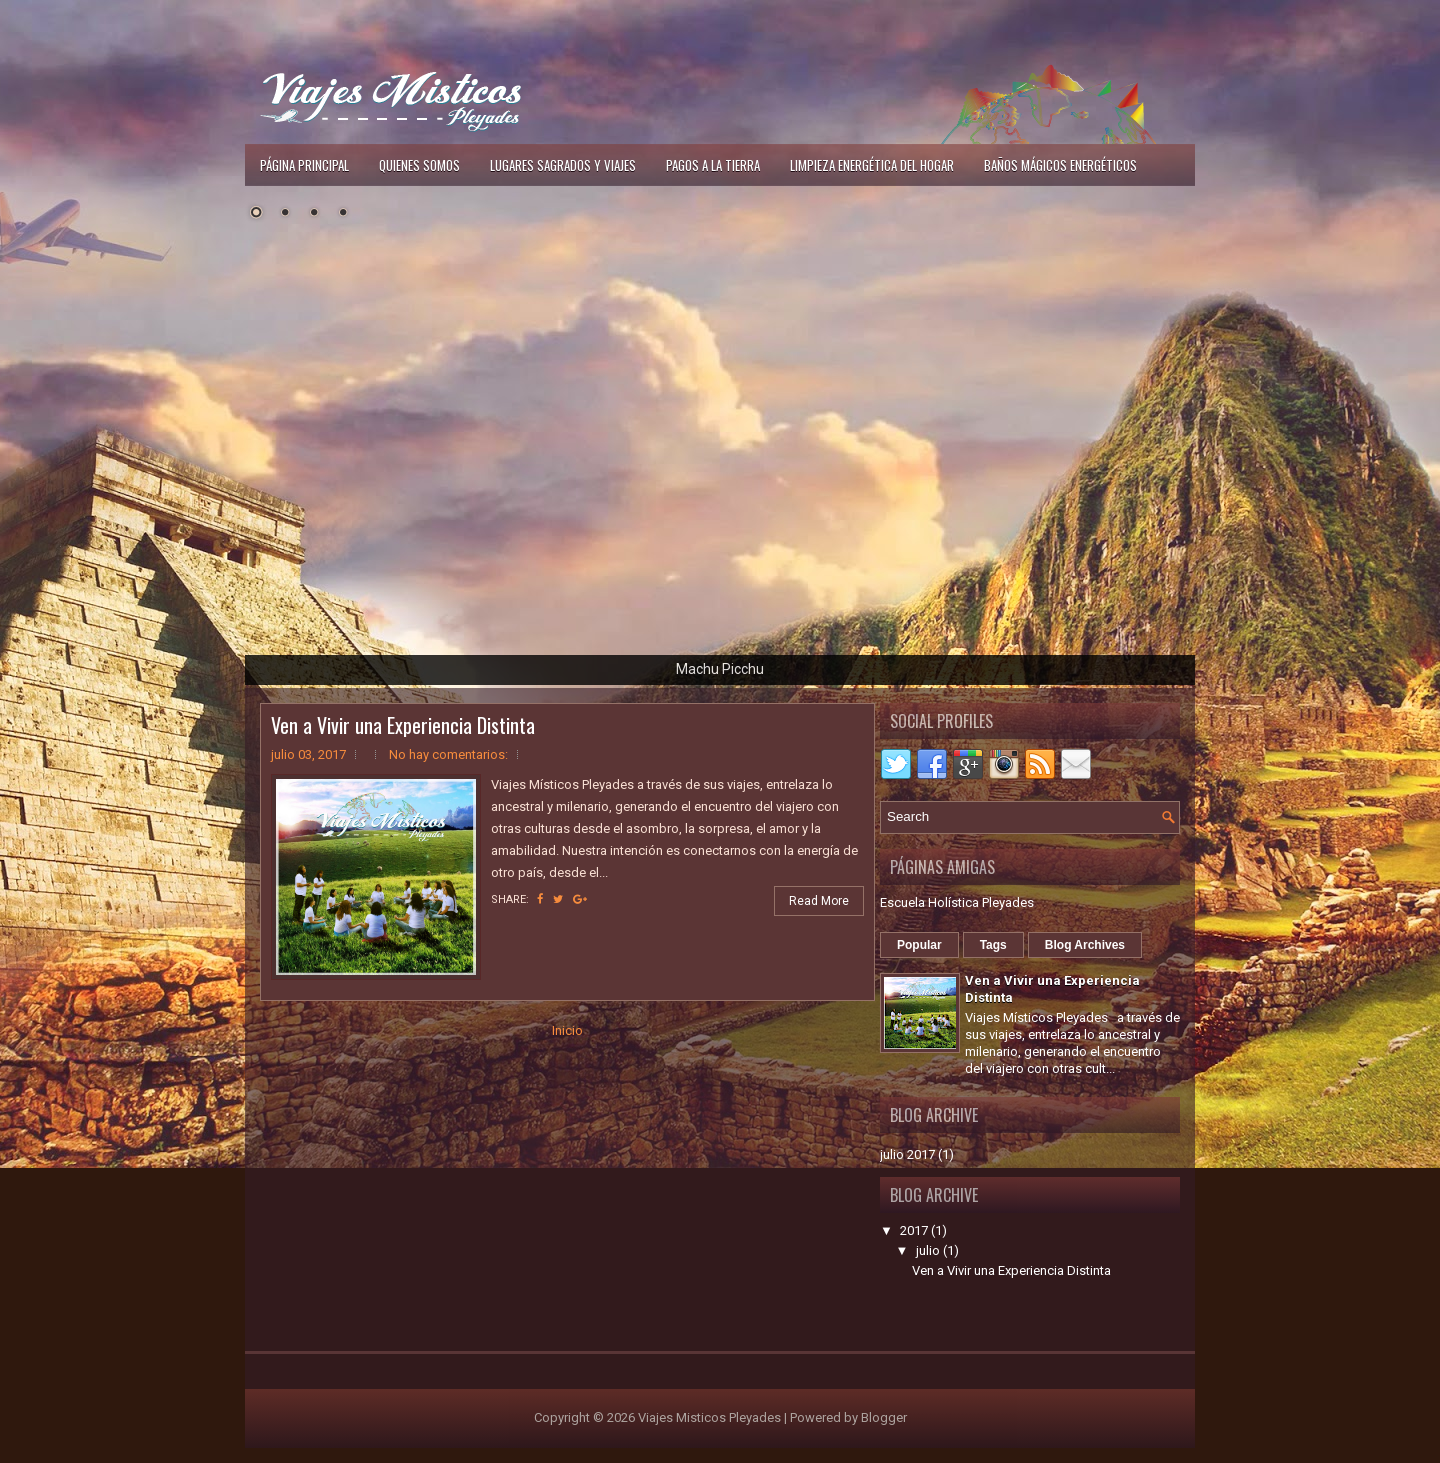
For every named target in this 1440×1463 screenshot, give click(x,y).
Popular (919, 945)
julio (928, 1250)
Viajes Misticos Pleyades (709, 1417)
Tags (993, 945)
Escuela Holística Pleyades (957, 902)
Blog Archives (1085, 945)
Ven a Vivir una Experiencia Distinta (403, 725)
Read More (819, 901)
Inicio (567, 1030)
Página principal (304, 165)
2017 (914, 1230)
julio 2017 (907, 1154)
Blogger (884, 1417)
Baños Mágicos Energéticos (1060, 165)
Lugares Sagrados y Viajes (563, 165)
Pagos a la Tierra (713, 165)
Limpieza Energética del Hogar (872, 165)
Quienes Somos (419, 165)
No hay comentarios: (448, 754)
